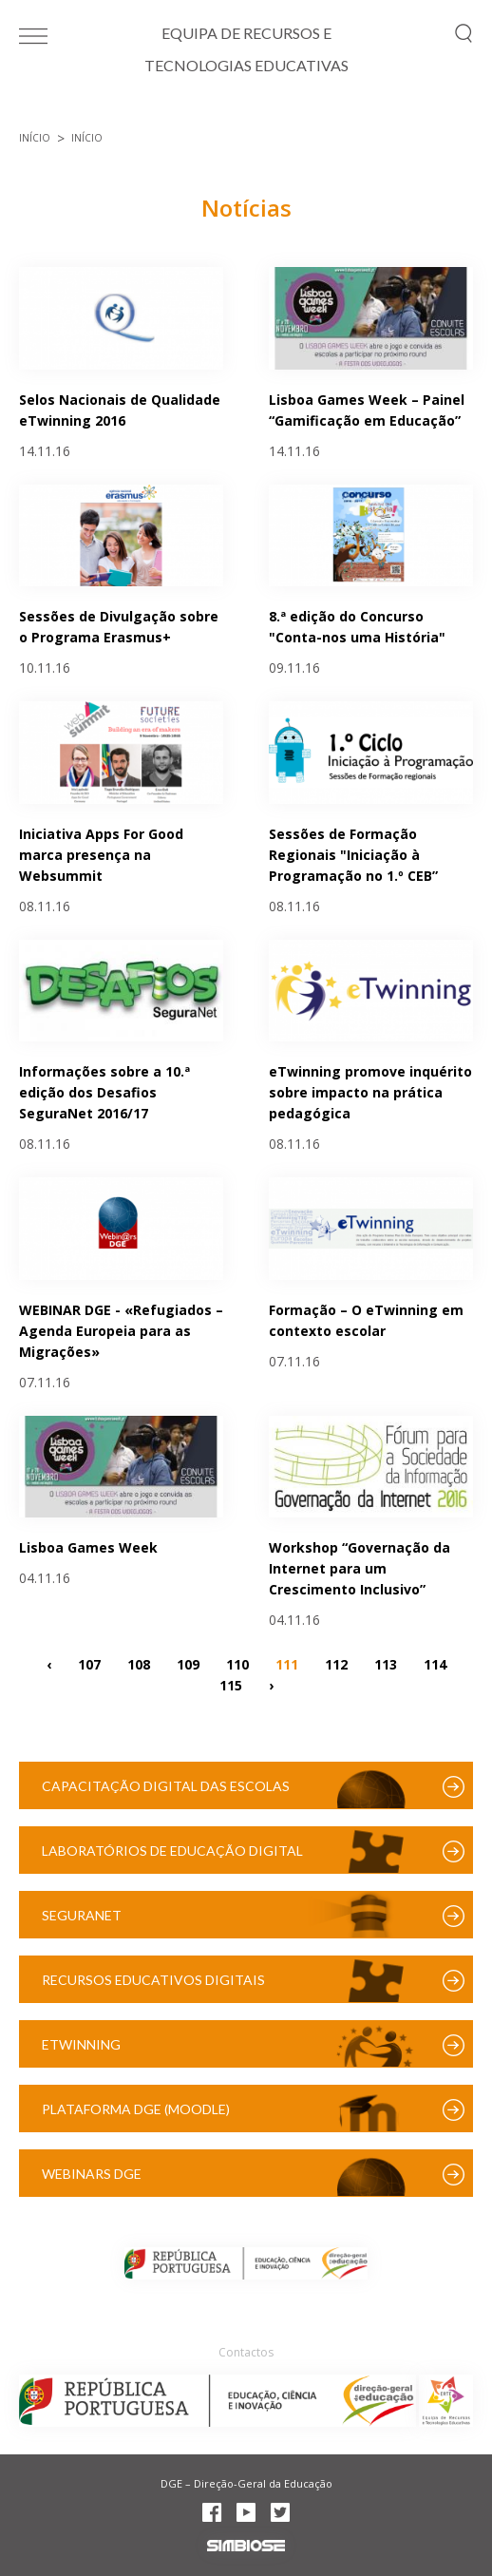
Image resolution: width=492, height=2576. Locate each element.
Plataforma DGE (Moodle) (136, 2109)
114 (435, 1663)
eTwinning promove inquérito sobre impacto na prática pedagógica (370, 1092)
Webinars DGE (92, 2174)
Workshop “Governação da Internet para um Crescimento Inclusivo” (359, 1568)
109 (188, 1663)
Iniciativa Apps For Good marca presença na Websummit (101, 855)
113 (385, 1663)
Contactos (246, 2352)
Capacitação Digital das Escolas (166, 1786)
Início (34, 137)
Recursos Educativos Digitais (153, 1980)
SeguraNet (82, 1915)
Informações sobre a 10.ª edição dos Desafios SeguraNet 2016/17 (104, 1092)
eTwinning (81, 2044)
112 (336, 1663)
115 (230, 1684)
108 (138, 1663)
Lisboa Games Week (88, 1547)
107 (89, 1663)
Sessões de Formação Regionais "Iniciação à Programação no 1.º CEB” (353, 855)
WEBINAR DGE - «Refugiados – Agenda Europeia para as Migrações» (121, 1331)
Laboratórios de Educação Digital (172, 1850)
